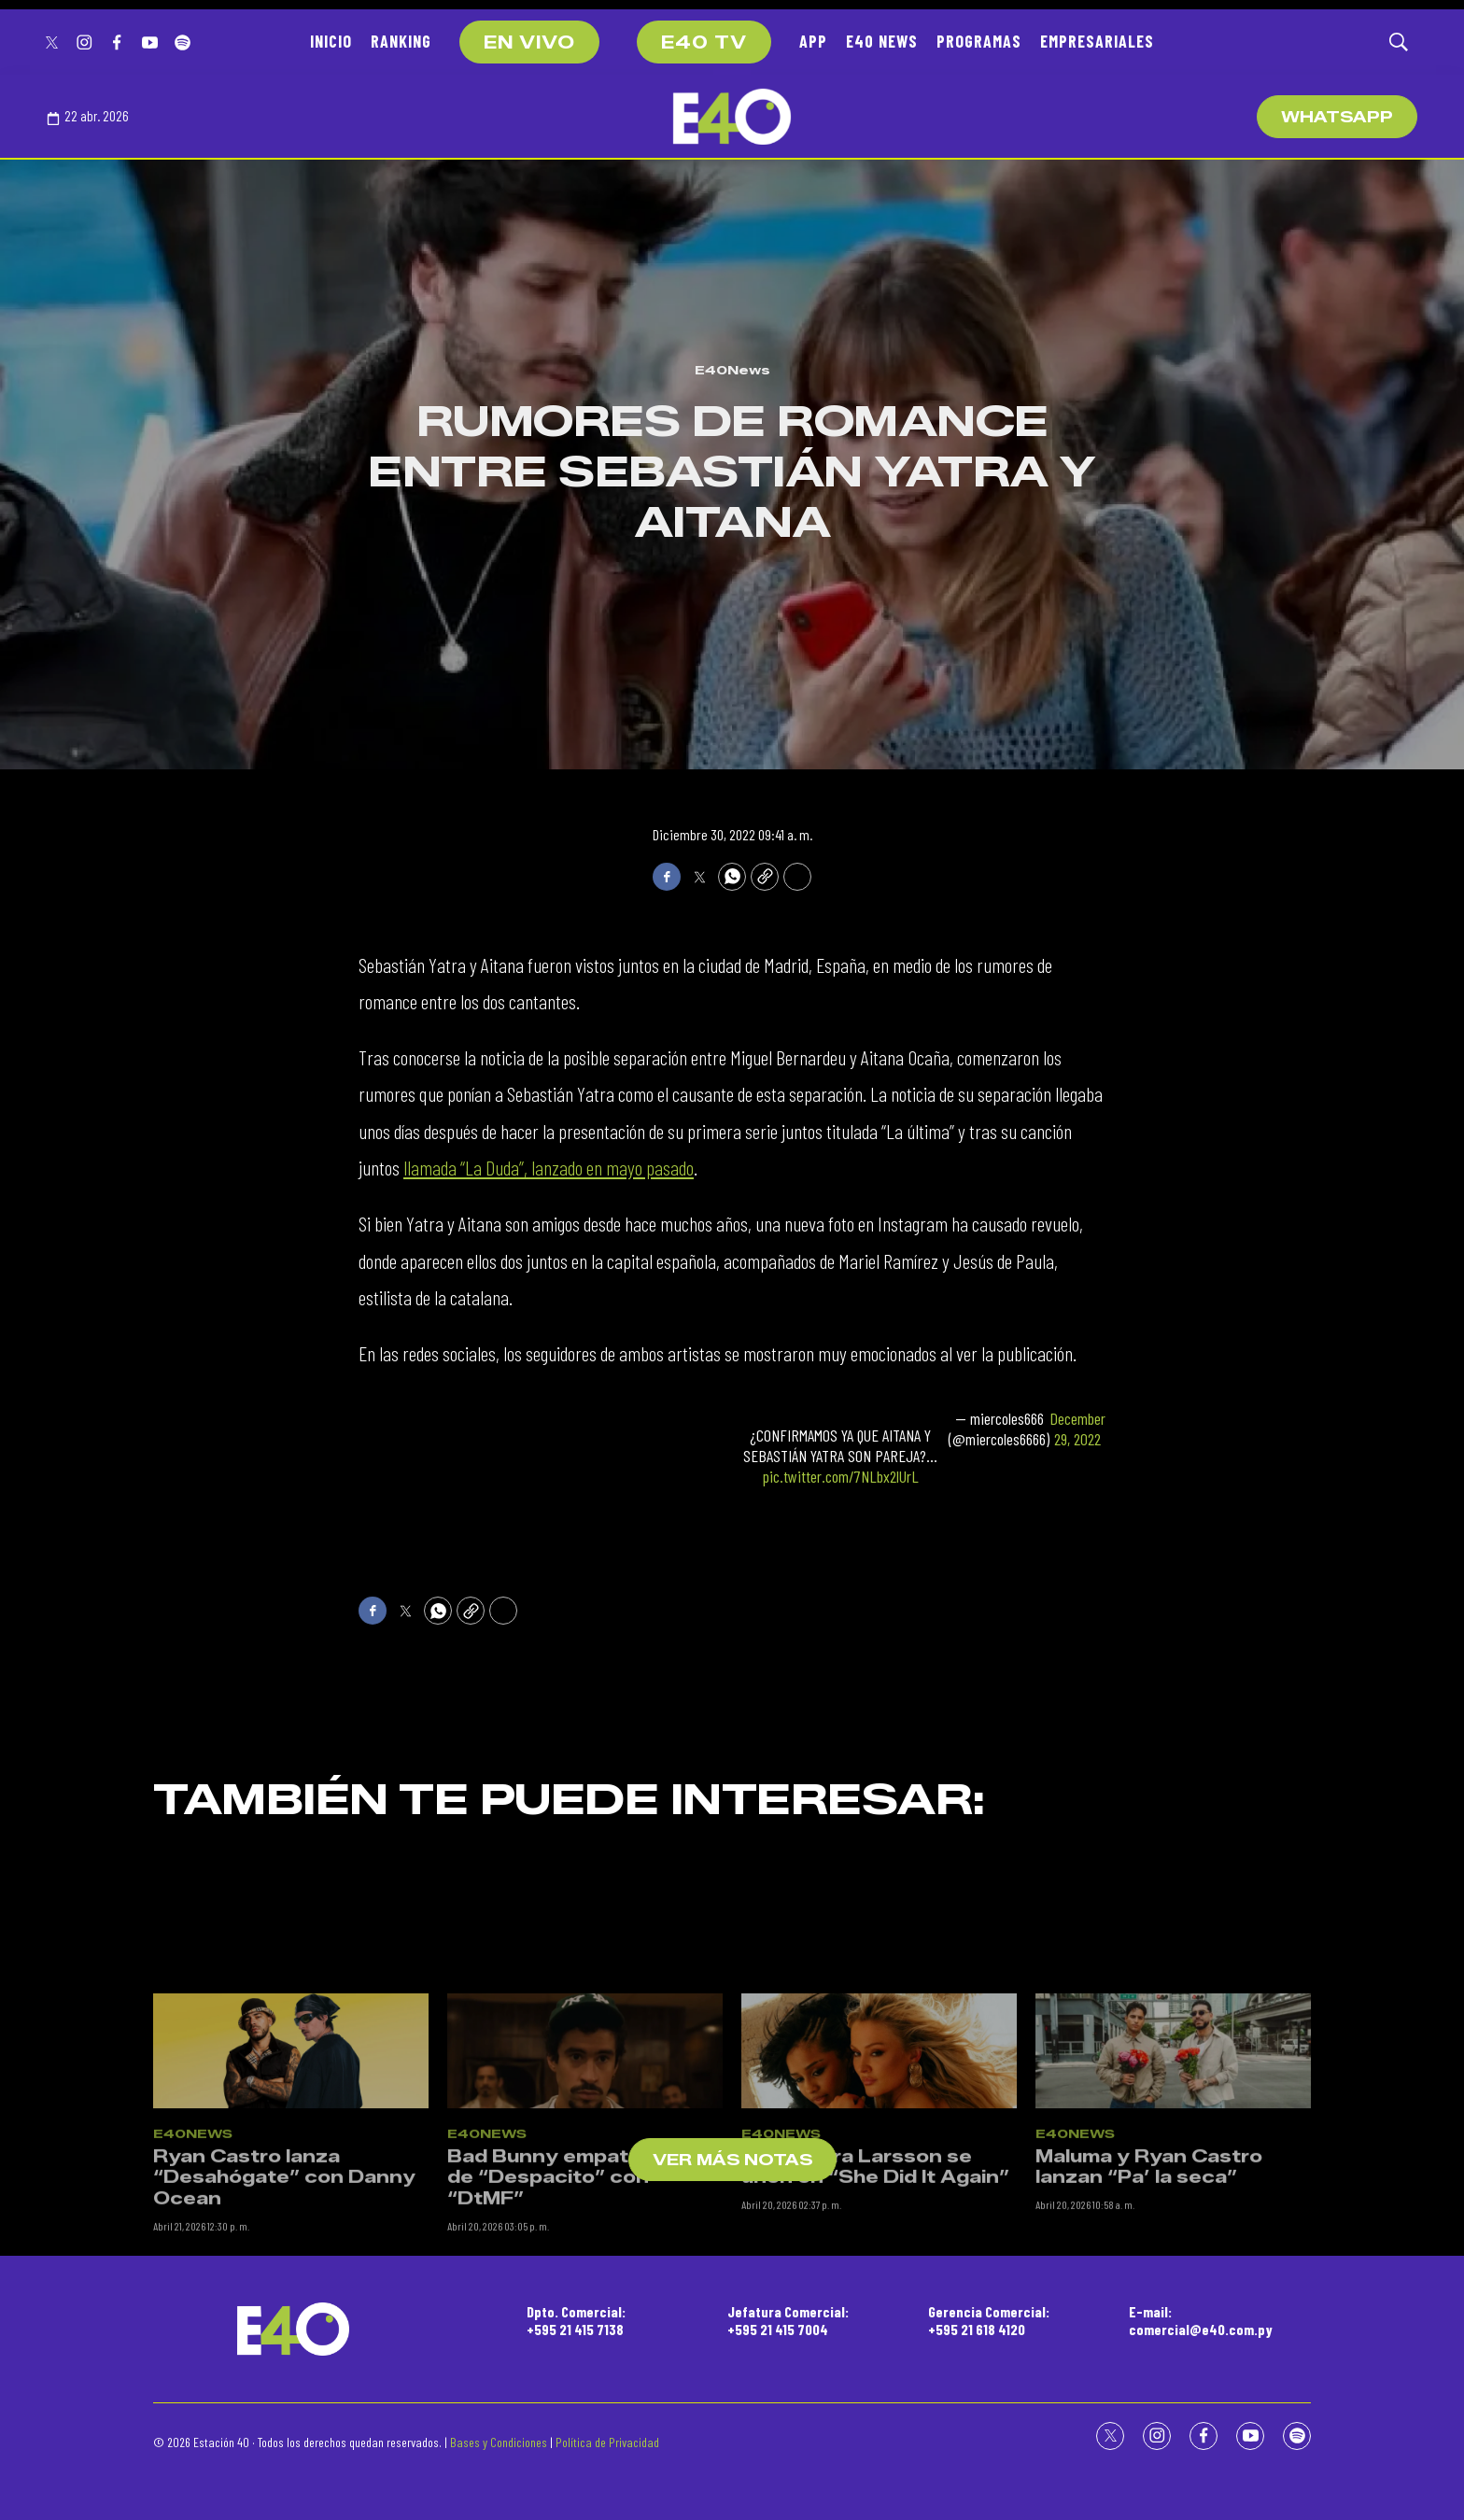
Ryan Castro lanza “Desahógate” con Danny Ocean (284, 2415)
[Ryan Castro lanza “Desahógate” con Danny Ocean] (291, 2288)
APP (813, 41)
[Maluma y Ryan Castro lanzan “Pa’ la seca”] (1173, 2288)
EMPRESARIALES (1097, 41)
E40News (732, 369)
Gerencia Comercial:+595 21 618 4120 (988, 2320)
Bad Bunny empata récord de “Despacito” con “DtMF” (580, 2415)
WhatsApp (1337, 117)
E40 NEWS (882, 41)
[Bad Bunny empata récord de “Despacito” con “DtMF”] (585, 2288)
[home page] (732, 117)
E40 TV (704, 43)
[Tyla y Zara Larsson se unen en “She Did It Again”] (879, 2288)
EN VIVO (529, 43)
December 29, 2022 (1077, 1429)
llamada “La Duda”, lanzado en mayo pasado (548, 1167)
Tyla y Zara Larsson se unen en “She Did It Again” (875, 2405)
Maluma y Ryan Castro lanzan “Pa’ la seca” (1148, 2405)
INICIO (331, 41)
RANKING (401, 41)
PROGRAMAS (978, 41)
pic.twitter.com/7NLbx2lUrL (841, 1476)
